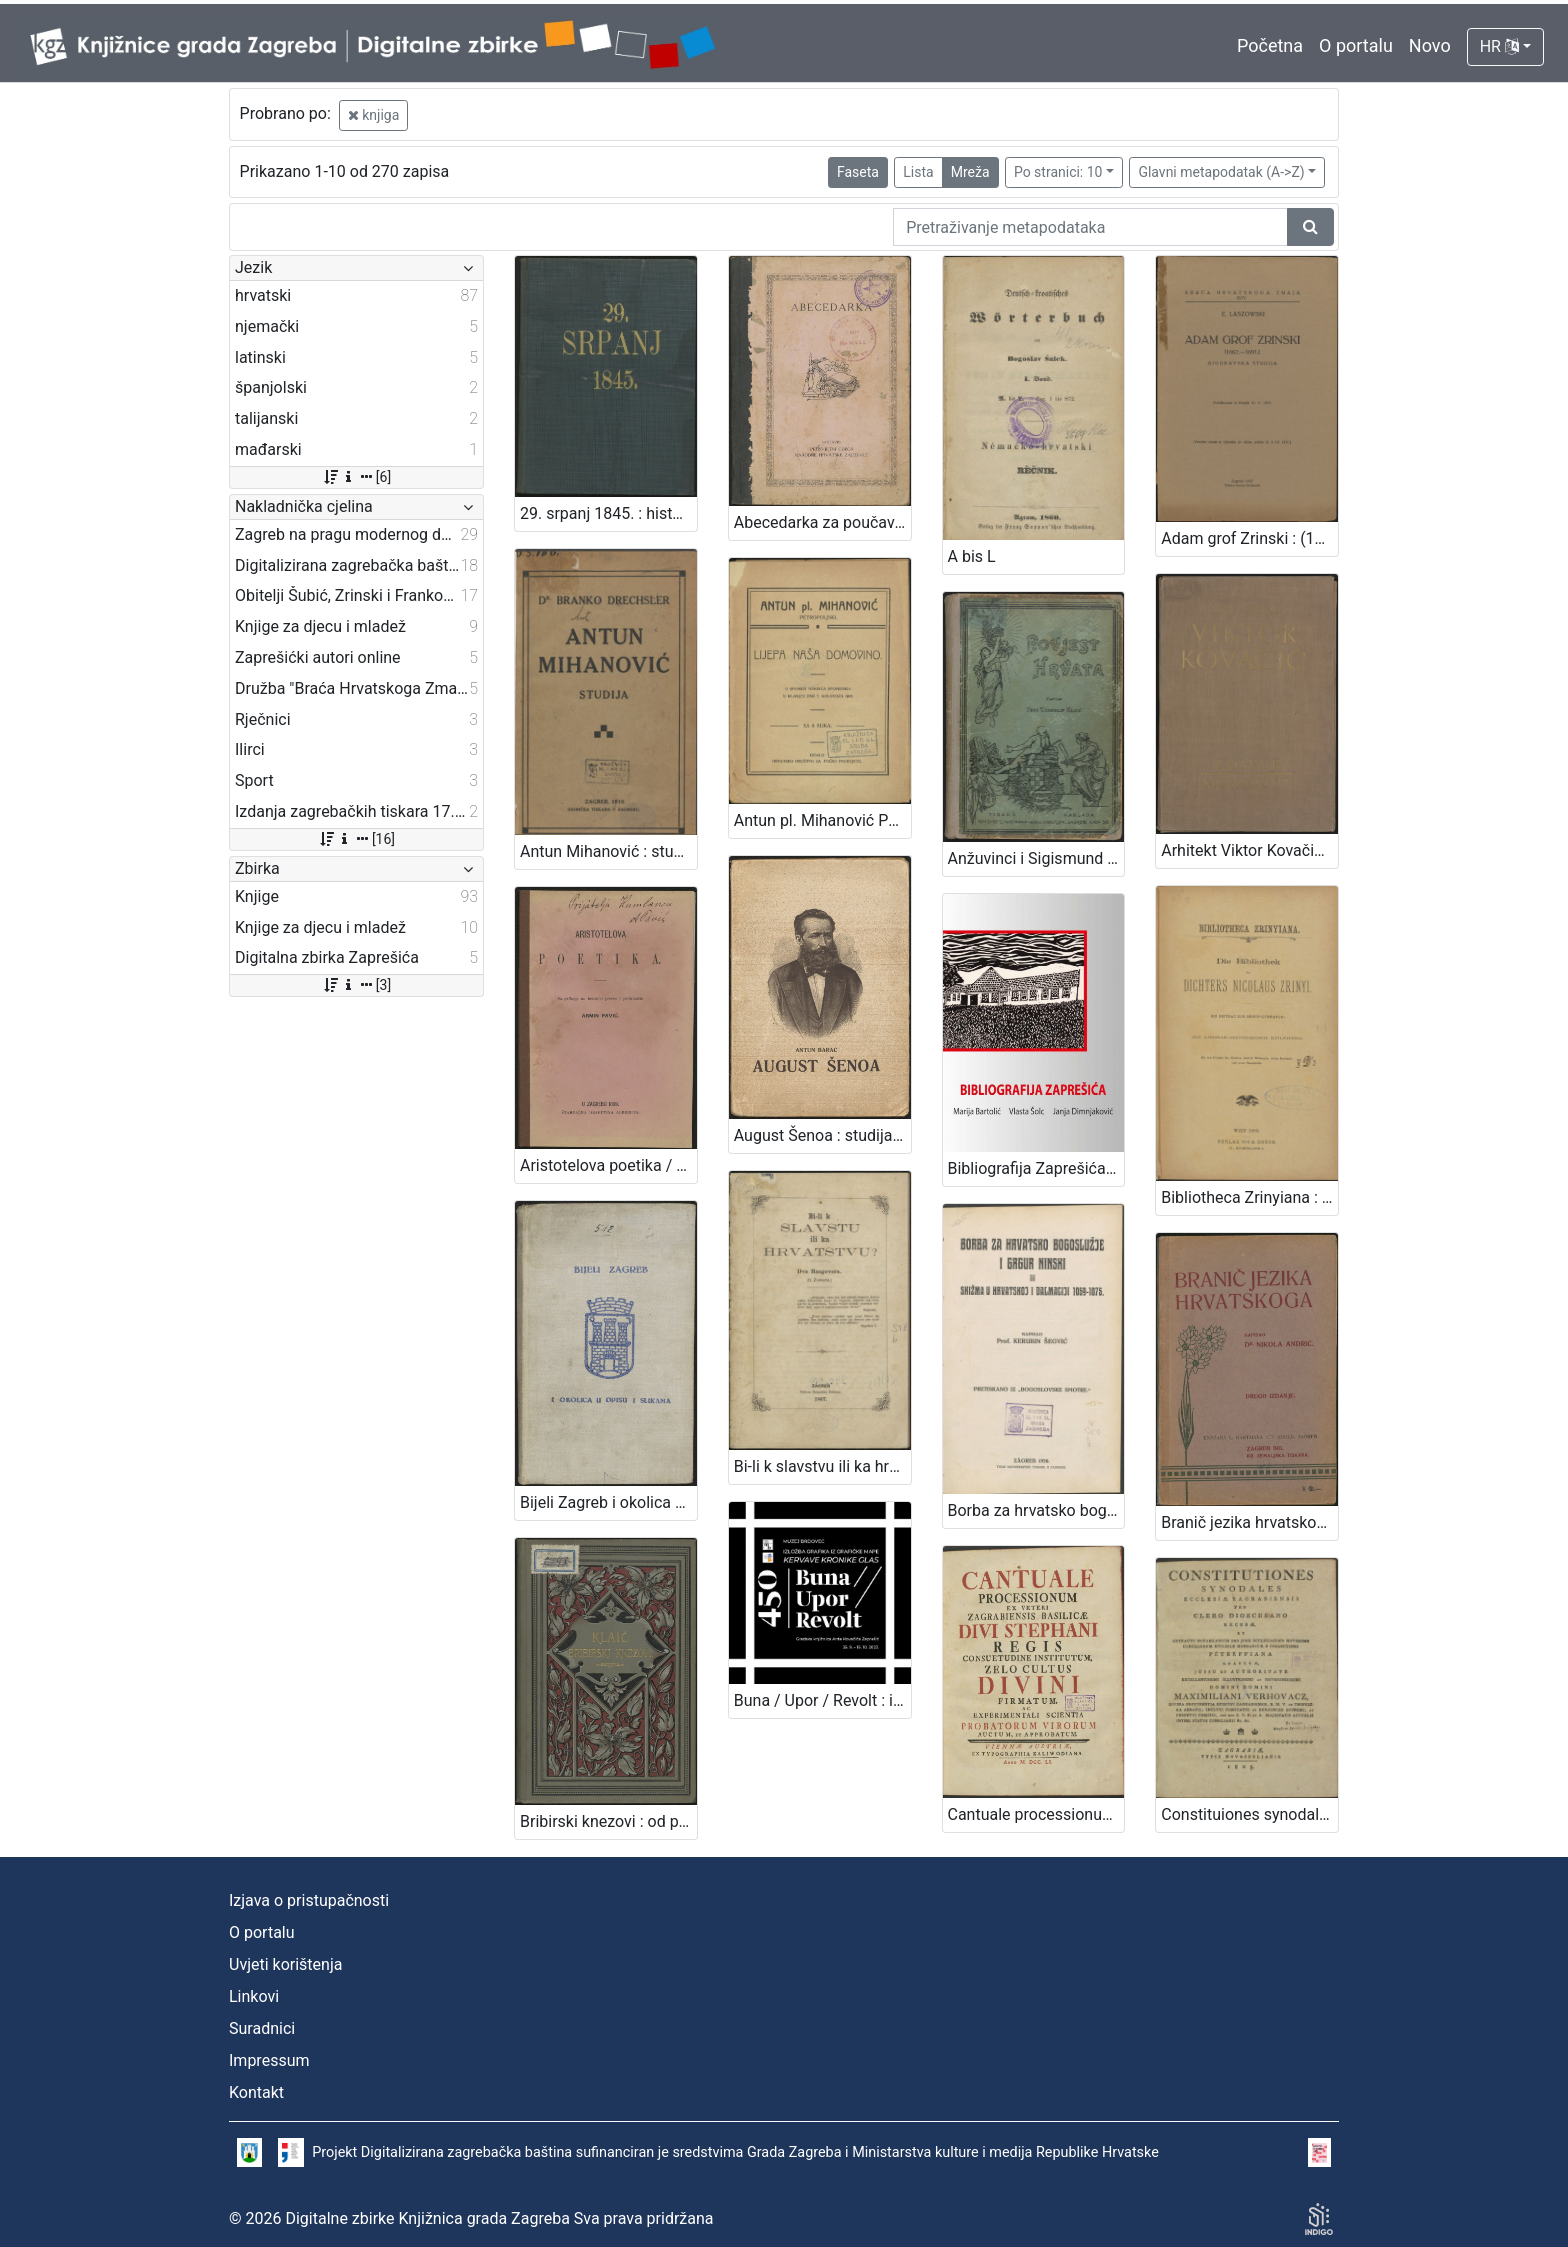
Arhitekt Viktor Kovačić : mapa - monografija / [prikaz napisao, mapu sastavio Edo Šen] (1249, 850)
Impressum (269, 2060)
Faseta (858, 172)
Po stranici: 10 (1058, 172)
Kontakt (256, 2092)
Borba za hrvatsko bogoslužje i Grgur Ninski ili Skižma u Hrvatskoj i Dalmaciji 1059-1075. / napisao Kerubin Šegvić (1036, 1510)
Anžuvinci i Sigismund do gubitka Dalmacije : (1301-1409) (1036, 858)
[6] (356, 477)
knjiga (374, 115)
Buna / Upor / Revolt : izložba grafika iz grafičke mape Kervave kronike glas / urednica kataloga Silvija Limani (822, 1700)
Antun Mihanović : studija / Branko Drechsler (608, 851)
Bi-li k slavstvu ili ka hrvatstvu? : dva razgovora (822, 1466)
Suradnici (262, 2028)
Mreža (970, 172)
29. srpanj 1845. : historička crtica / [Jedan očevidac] (608, 513)
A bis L (972, 556)
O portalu (1356, 45)
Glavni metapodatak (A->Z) (1221, 172)
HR (1499, 46)
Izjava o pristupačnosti (309, 1900)
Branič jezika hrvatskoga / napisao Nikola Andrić (1249, 1522)
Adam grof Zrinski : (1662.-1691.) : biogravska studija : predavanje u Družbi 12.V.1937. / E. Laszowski (1249, 538)
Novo (1430, 45)
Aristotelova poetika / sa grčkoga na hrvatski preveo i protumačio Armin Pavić (608, 1165)
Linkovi (254, 1996)
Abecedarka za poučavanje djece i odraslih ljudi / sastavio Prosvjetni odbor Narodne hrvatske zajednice (822, 522)
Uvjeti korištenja (285, 1964)
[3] (356, 985)
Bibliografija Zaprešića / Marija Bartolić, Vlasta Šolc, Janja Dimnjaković (1036, 1168)
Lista (918, 172)
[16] (356, 839)
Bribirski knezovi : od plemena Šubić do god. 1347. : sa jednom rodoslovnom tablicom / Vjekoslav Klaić (608, 1821)
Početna (1270, 45)
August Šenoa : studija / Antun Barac (822, 1135)
